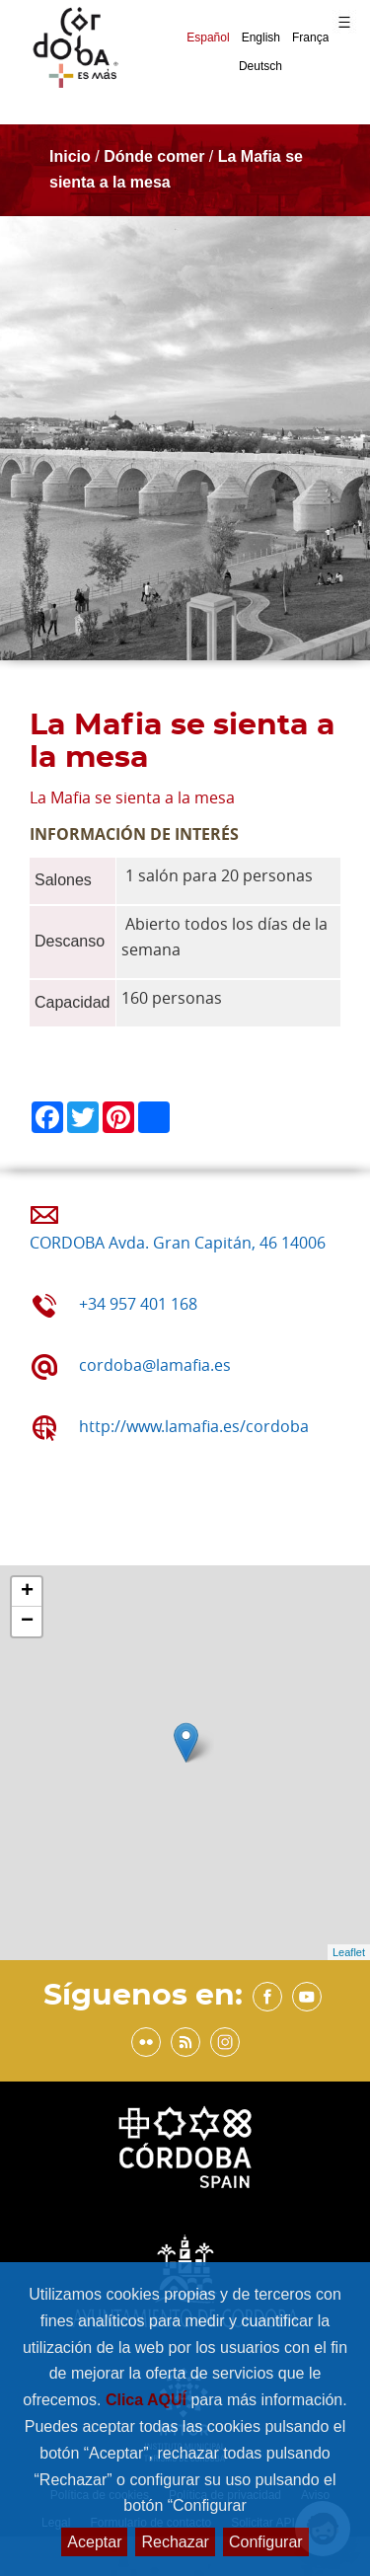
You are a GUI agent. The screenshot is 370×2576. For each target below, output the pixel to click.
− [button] (27, 1621)
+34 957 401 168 (138, 1304)
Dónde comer (154, 156)
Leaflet (349, 1952)
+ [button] (27, 1592)
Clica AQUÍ (148, 2399)
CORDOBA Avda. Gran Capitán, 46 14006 (178, 1242)
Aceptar (94, 2542)
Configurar (266, 2542)
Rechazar (174, 2542)
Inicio (70, 156)
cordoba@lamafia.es (155, 1365)
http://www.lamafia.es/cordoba (194, 1426)
